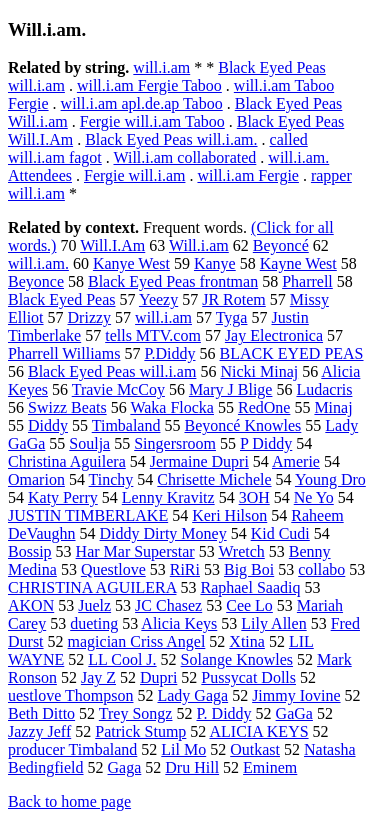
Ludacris (324, 389)
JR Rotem (234, 299)
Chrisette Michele (214, 479)
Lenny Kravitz (168, 497)
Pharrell (307, 281)
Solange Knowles (237, 659)
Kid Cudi (280, 533)
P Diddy (266, 443)
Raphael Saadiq (250, 587)
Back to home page (69, 801)
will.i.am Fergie (247, 175)
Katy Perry (63, 497)
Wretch (241, 551)
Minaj (333, 407)
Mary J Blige (231, 389)
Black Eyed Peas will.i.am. (171, 139)
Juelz (94, 605)
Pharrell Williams (64, 353)
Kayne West (298, 263)
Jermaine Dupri (199, 461)
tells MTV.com (153, 335)
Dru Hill (192, 767)
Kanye (215, 263)
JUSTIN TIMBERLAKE (88, 515)
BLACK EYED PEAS (292, 353)
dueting (94, 623)
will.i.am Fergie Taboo (149, 85)
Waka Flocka (172, 407)
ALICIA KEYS (258, 731)
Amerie (296, 461)
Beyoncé (281, 245)
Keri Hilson (229, 515)
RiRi (185, 569)
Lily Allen (273, 623)
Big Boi (249, 569)
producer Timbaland (72, 749)
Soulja (89, 443)
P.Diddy (169, 353)
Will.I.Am (112, 245)
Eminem (270, 767)
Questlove (113, 569)
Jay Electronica (274, 335)
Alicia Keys (179, 623)
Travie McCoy (118, 389)
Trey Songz (136, 713)
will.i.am (161, 67)
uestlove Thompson (70, 695)
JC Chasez (168, 605)
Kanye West (131, 263)
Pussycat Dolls (248, 677)
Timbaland (126, 425)
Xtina (247, 641)
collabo (321, 569)
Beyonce (36, 281)
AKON (31, 605)
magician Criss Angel (137, 641)
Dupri (158, 677)
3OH (254, 497)
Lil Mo (183, 749)
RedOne (264, 407)
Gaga (125, 767)
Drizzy (90, 317)
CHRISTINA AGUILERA (92, 587)
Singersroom (175, 443)
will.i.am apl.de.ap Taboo (142, 103)
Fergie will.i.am (134, 175)
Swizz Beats (67, 407)
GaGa (294, 713)
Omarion (36, 479)
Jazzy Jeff (39, 731)
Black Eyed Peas (62, 299)
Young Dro (330, 479)
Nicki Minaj (259, 371)
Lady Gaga (192, 695)
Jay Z (98, 677)
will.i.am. (38, 263)
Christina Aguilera (67, 461)
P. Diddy (223, 713)
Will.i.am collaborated (184, 157)
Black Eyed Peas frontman (173, 281)
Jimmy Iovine (296, 695)
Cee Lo (249, 605)
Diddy (48, 425)
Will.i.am (199, 245)
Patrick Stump (140, 731)
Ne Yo (314, 497)
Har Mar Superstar (135, 551)
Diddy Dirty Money (163, 533)
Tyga (232, 317)
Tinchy (111, 479)
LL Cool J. (122, 659)
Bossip (30, 551)
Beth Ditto (41, 713)
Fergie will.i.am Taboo (152, 121)
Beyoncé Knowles (242, 425)
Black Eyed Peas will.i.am (112, 371)
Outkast (255, 749)
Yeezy (158, 299)
